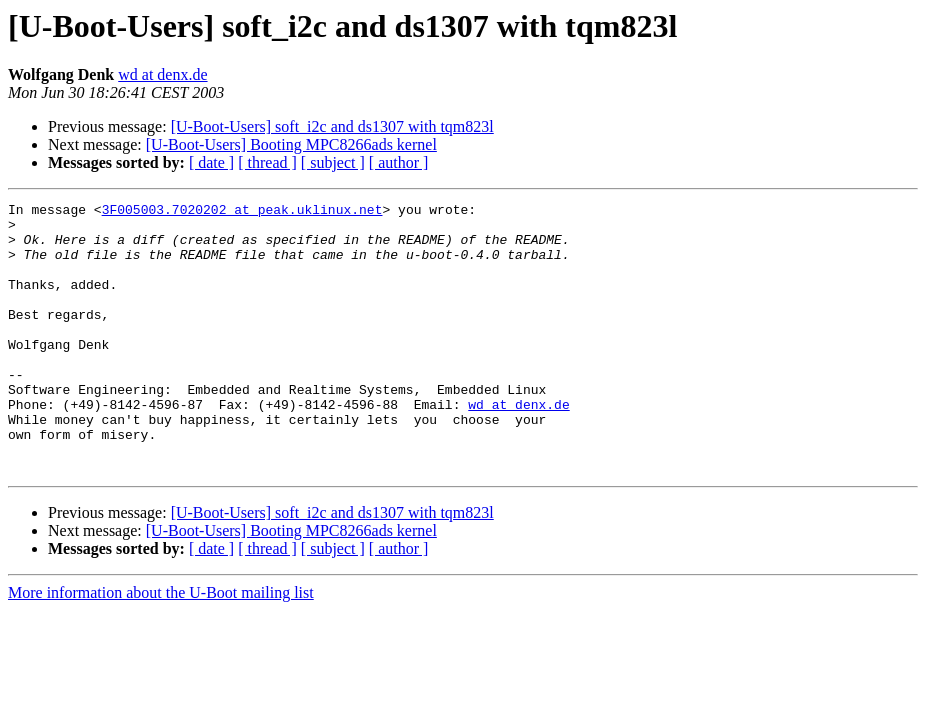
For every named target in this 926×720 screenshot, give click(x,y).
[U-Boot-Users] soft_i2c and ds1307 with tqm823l (332, 126)
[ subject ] (333, 162)
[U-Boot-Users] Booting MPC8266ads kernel (291, 144)
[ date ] (211, 162)
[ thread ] (267, 162)
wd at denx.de (162, 74)
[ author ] (399, 162)
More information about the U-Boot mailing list (161, 646)
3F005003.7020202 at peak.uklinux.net (242, 212)
